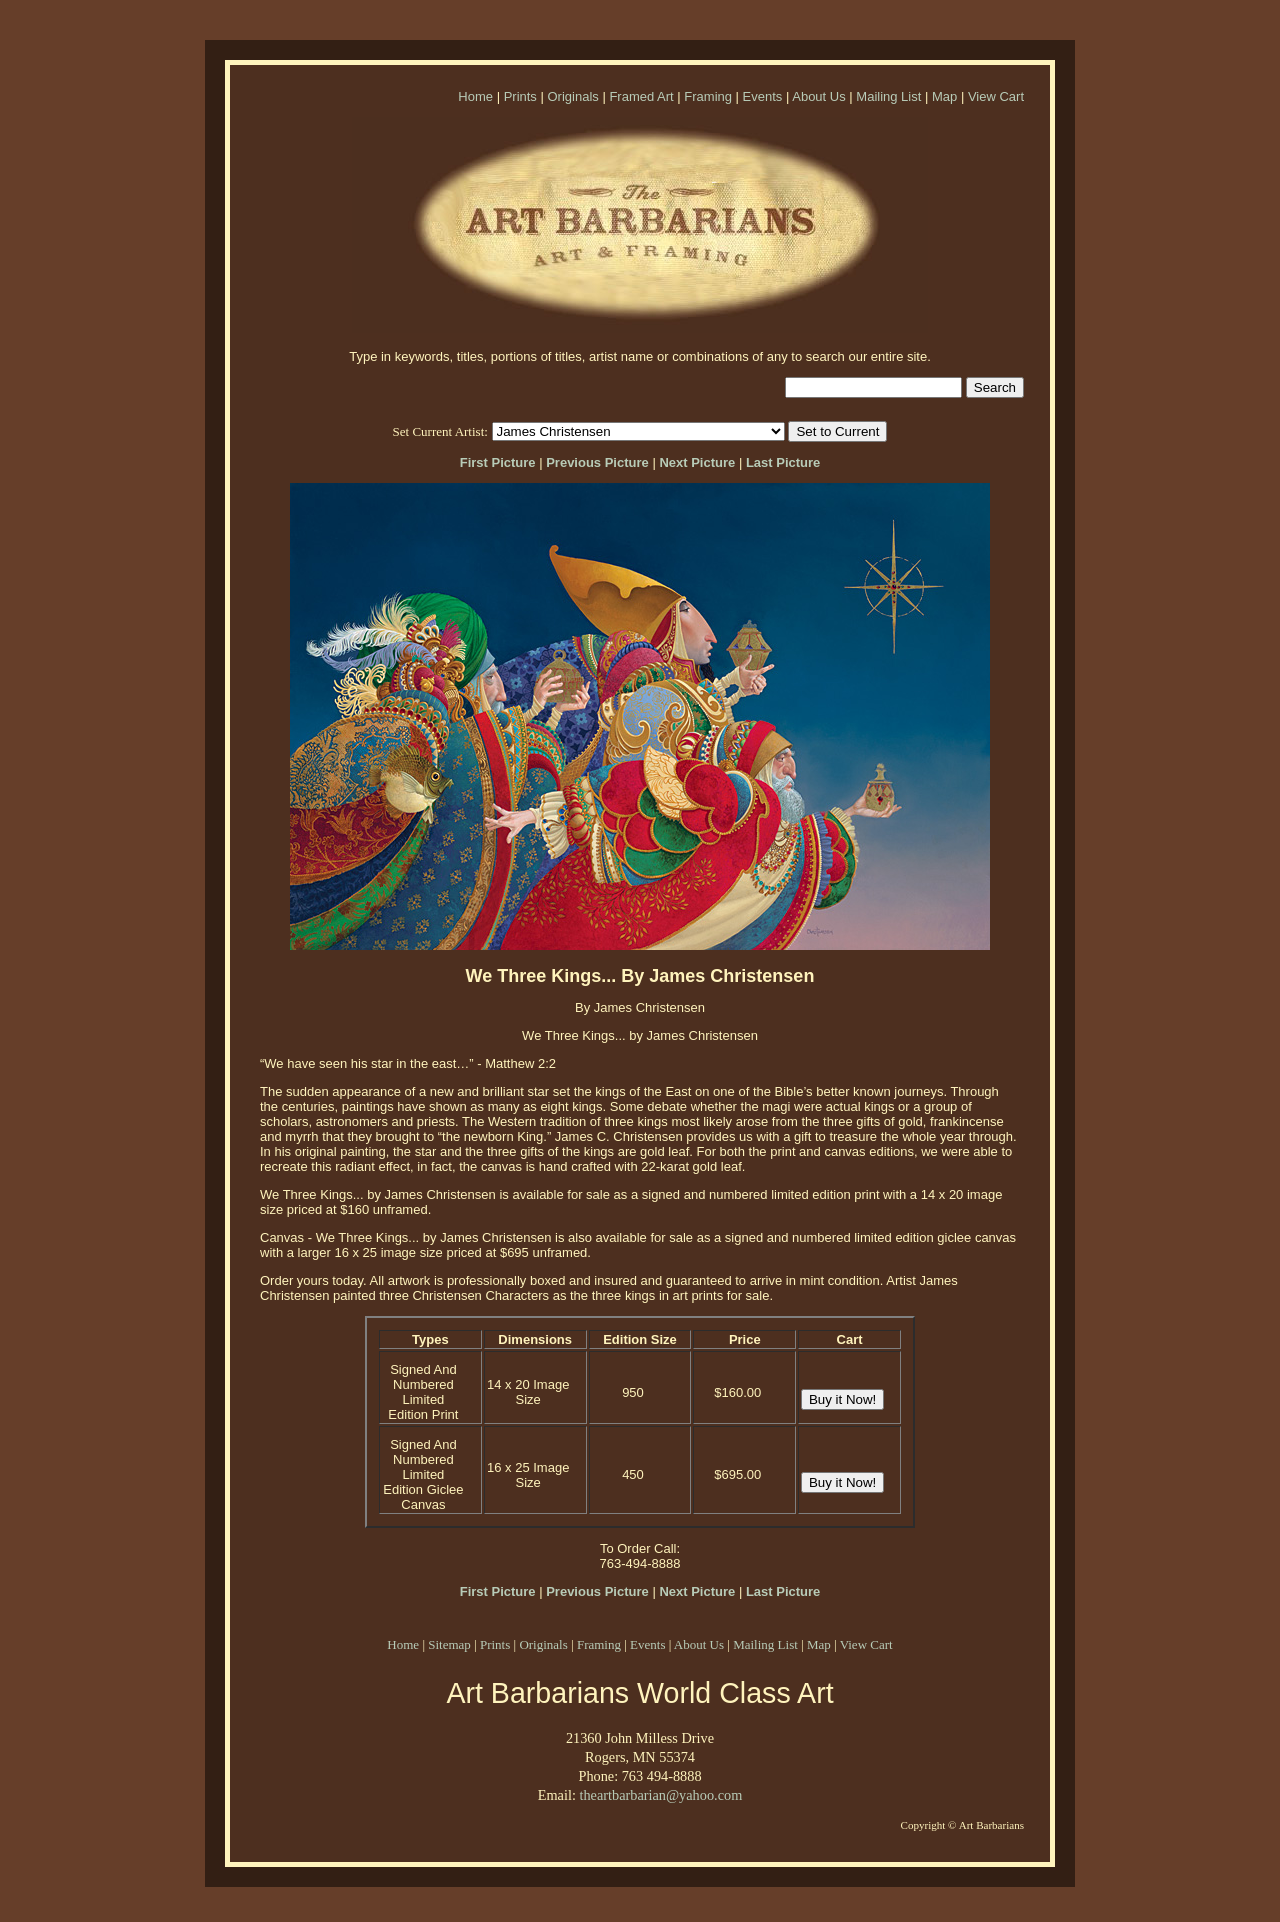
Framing (708, 96)
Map (944, 96)
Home (475, 96)
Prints (520, 96)
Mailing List (888, 96)
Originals (572, 96)
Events (763, 96)
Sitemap (449, 1644)
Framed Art (641, 96)
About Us (818, 96)
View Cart (996, 96)
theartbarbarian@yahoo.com (660, 1795)
